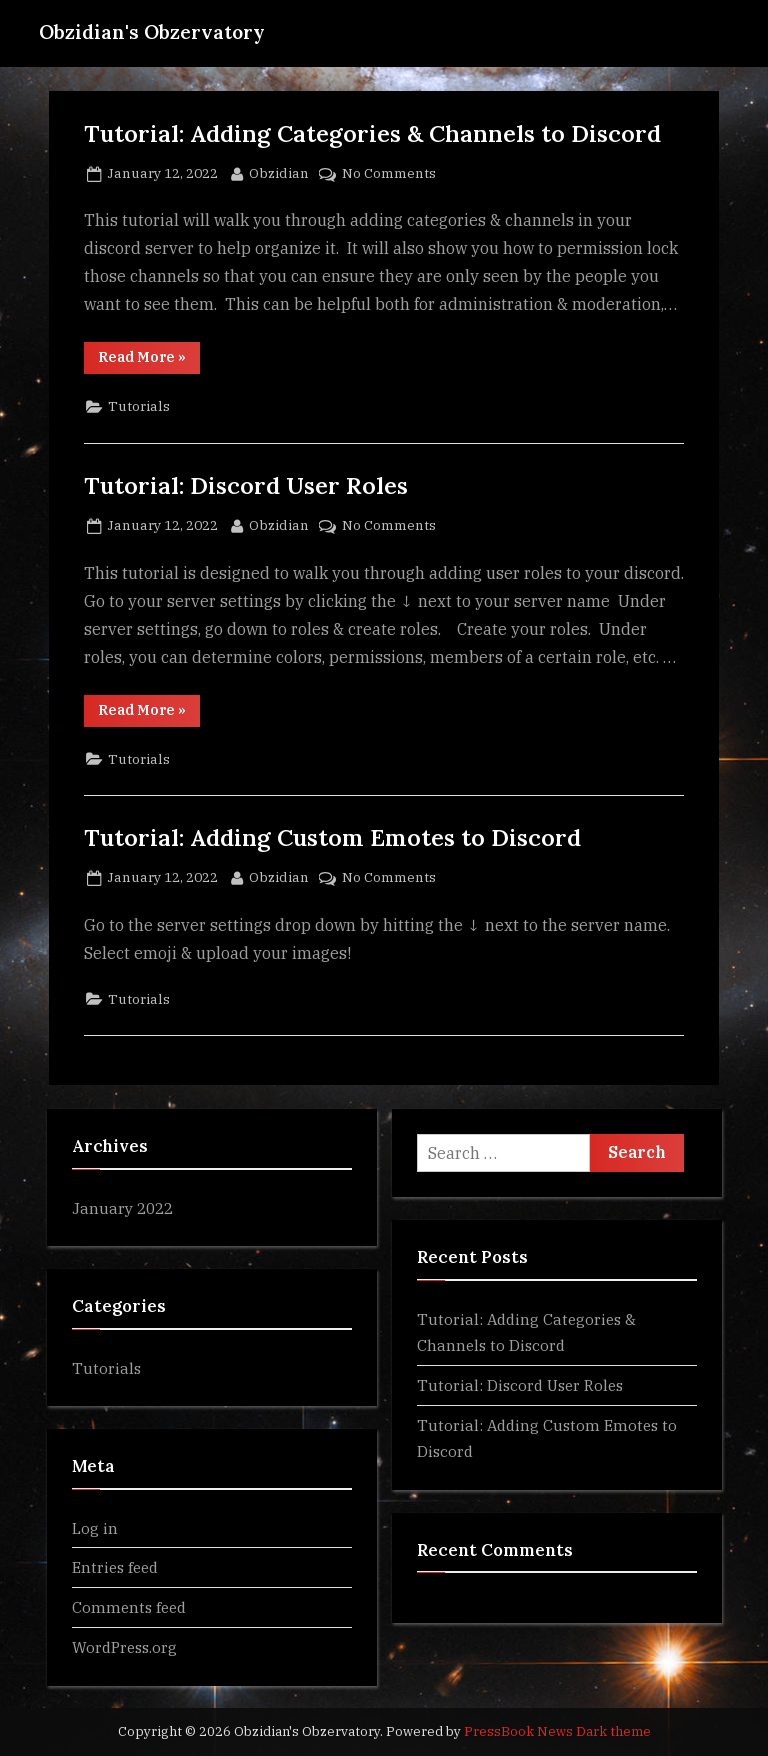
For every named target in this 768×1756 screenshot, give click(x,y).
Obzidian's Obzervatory (152, 32)
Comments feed (129, 1607)
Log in (95, 1528)
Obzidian (279, 172)
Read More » (149, 360)
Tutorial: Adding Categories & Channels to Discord (372, 133)
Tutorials (139, 406)
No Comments (389, 174)
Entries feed (115, 1567)
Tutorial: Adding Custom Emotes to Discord (332, 837)
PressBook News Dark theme (557, 1731)
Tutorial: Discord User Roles (246, 485)
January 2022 (122, 1208)
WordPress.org (124, 1647)
